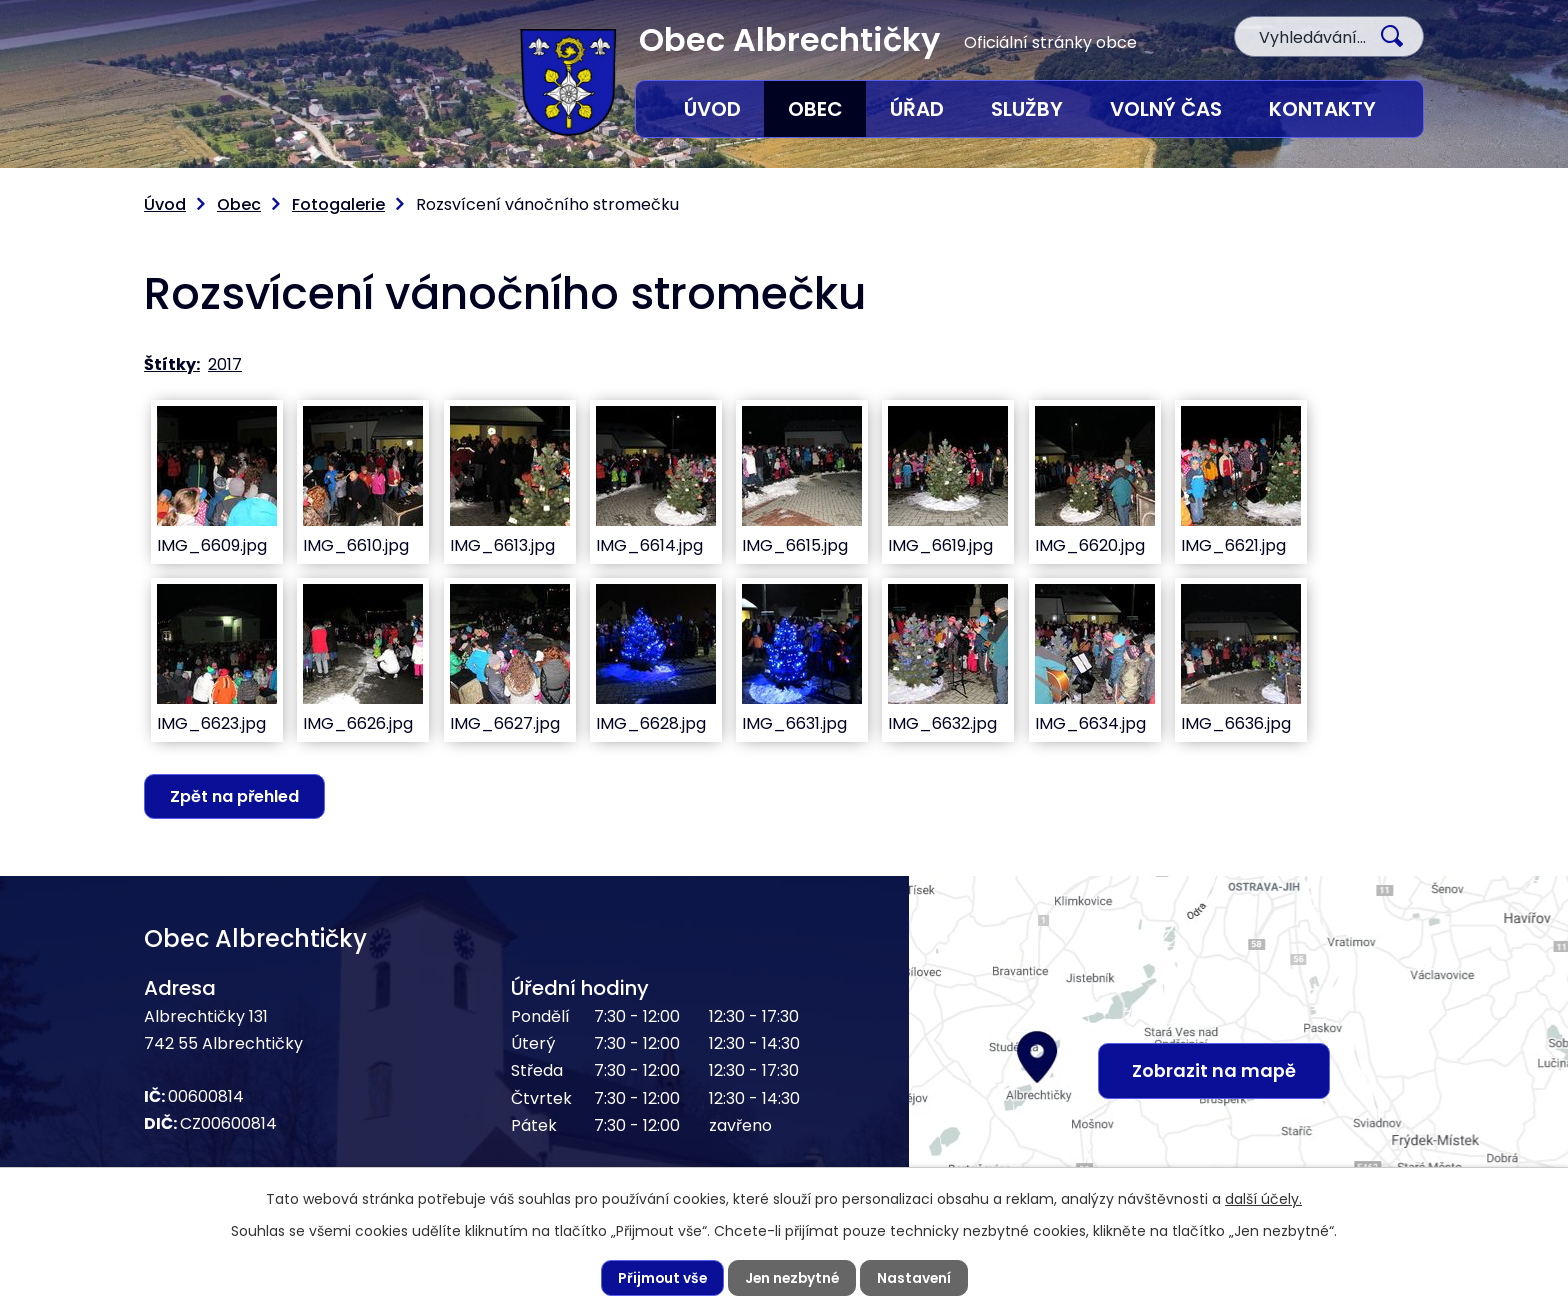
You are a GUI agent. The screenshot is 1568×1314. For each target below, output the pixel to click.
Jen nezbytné (792, 1278)
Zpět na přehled (235, 796)
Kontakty (1322, 109)
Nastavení (916, 1278)
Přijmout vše (659, 1278)
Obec (815, 109)
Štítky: (172, 364)
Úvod (712, 109)
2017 (225, 364)
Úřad (917, 109)
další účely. (1263, 1198)
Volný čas (1166, 109)
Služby (1027, 109)
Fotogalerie (338, 204)
